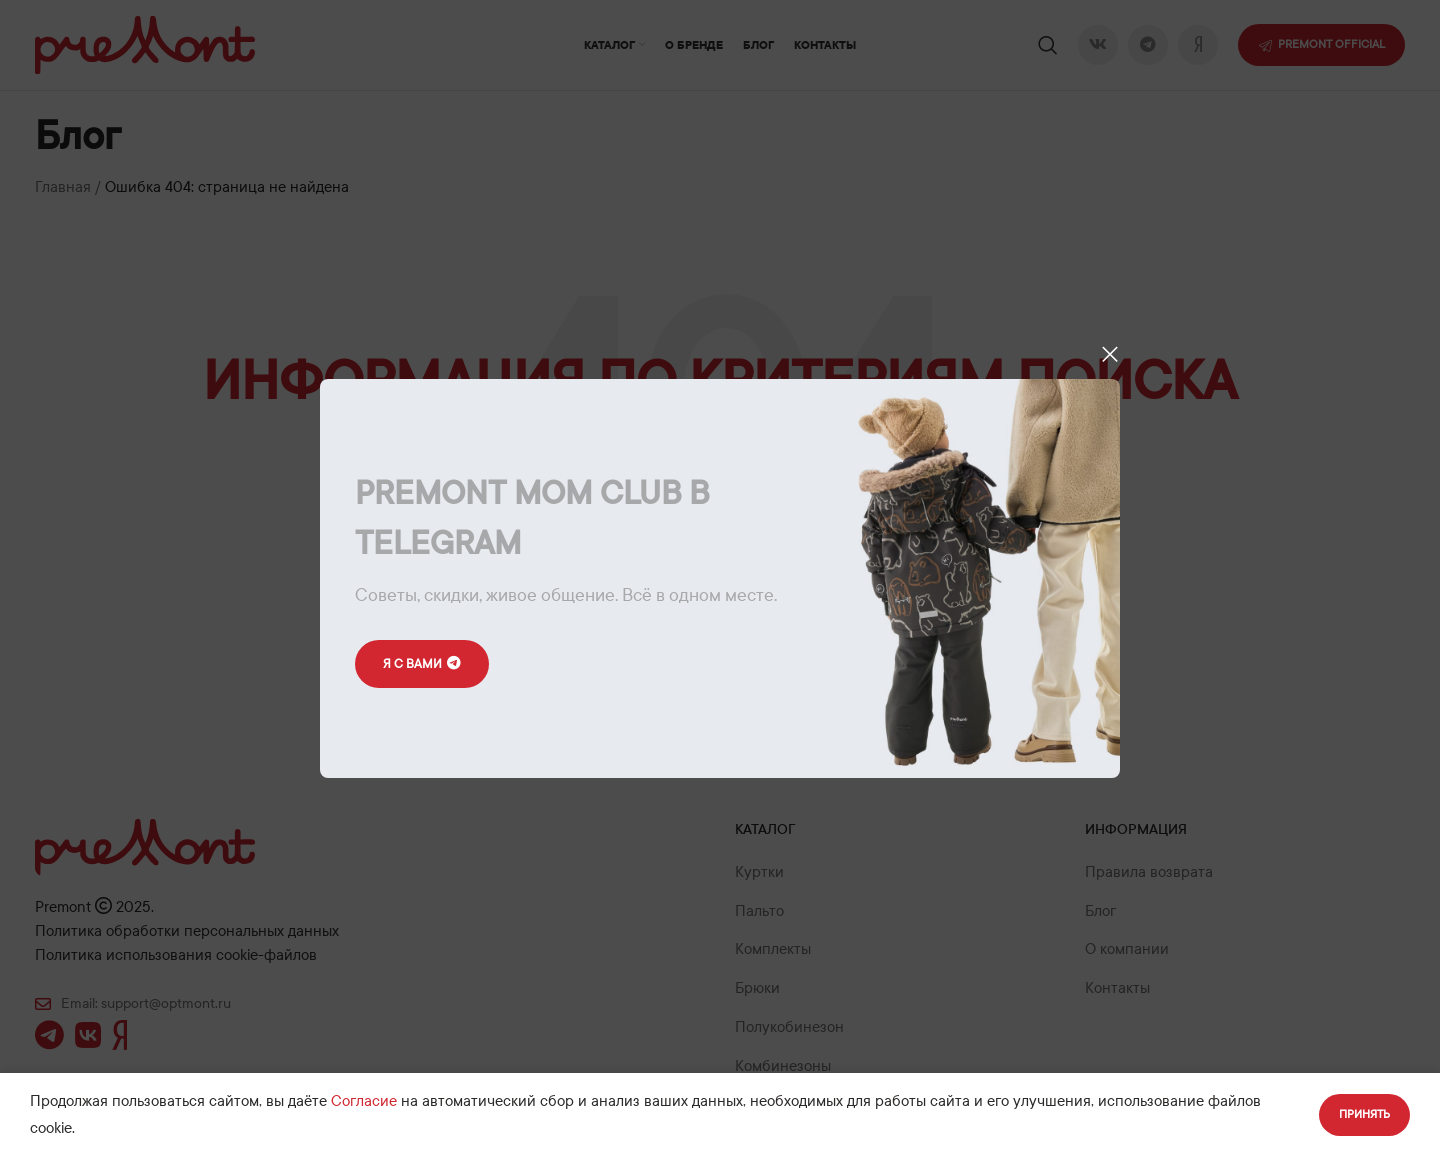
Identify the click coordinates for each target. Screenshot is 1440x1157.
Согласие (364, 1101)
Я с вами (422, 664)
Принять (1364, 1114)
